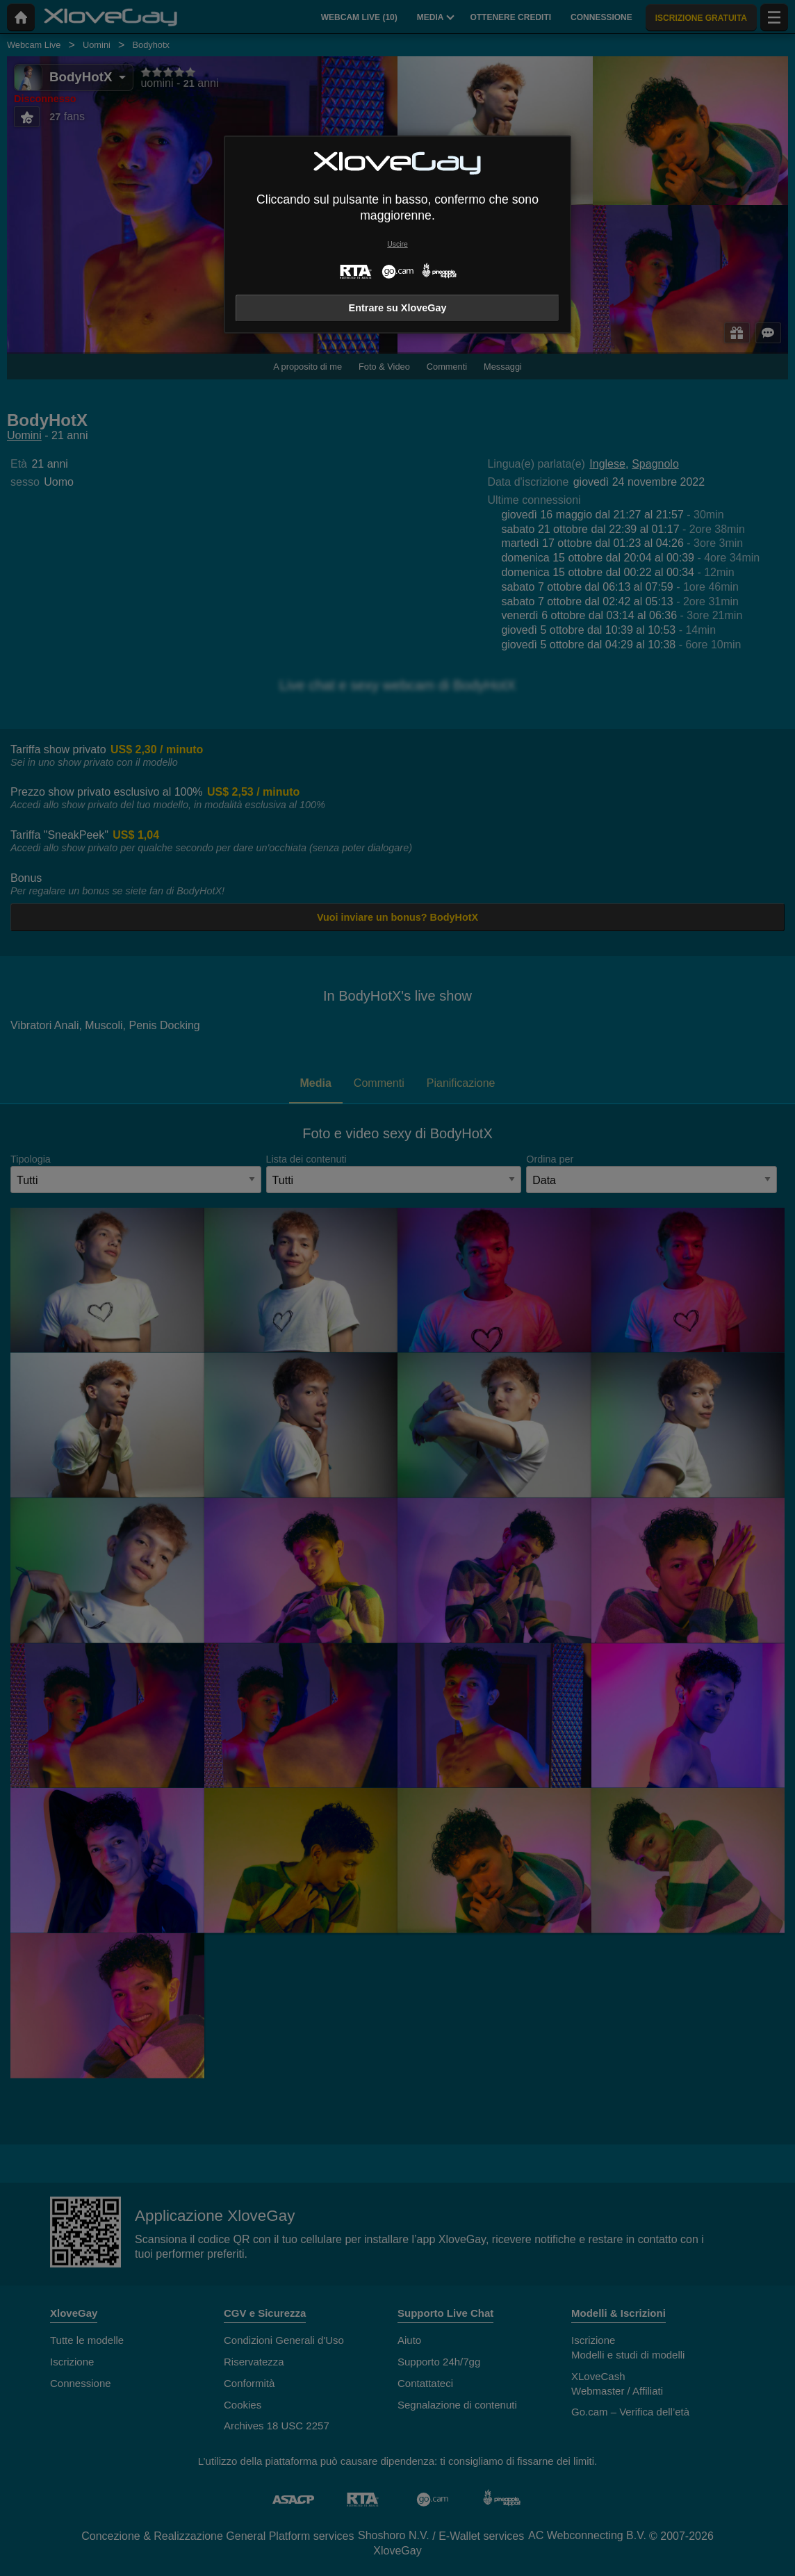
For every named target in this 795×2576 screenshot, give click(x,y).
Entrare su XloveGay (398, 307)
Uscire (397, 244)
